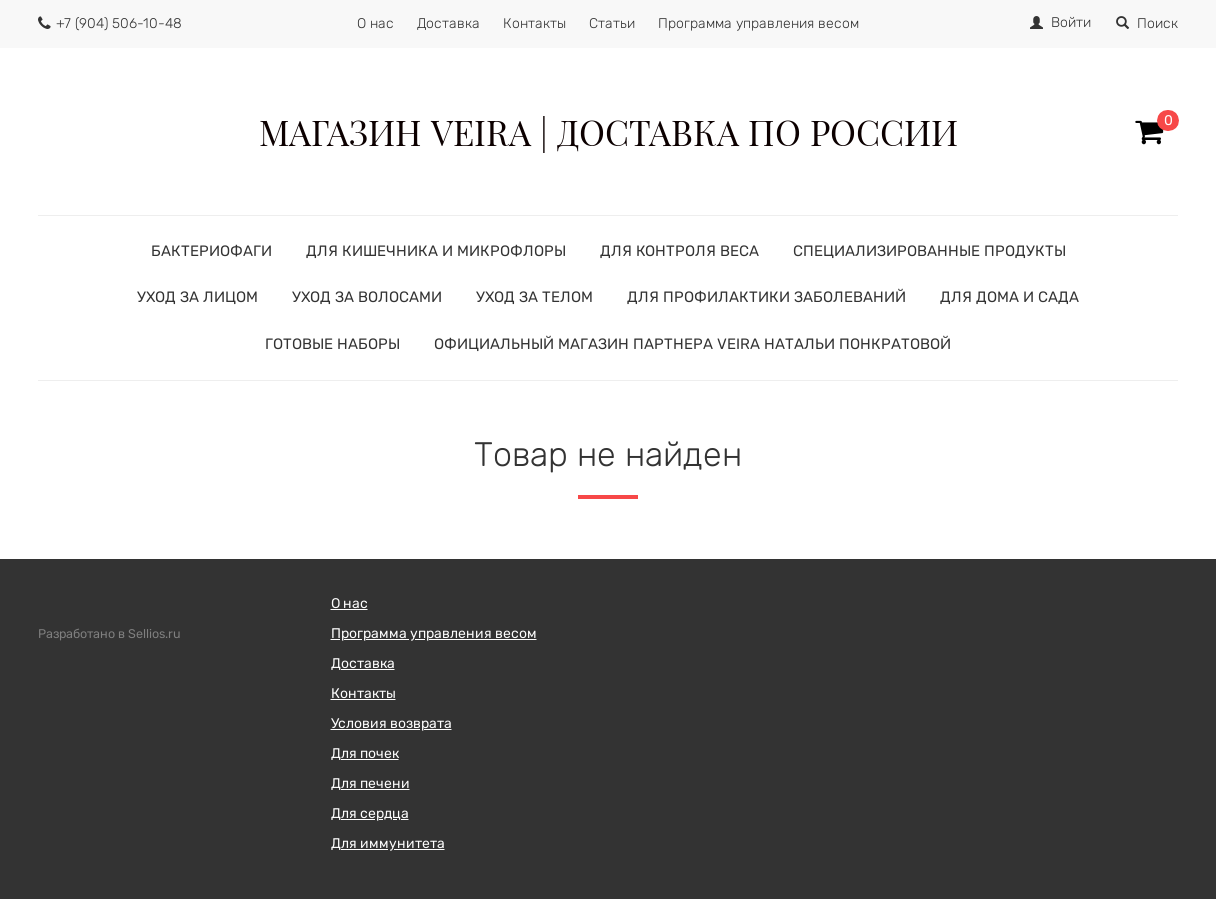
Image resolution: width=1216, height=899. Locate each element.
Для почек (365, 753)
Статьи (612, 23)
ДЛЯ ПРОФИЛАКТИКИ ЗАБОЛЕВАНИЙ (766, 297)
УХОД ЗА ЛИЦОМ (197, 297)
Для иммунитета (388, 843)
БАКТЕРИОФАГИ (211, 251)
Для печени (370, 783)
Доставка (448, 23)
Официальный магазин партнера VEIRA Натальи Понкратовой (692, 344)
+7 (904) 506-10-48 (119, 23)
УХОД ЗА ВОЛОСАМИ (367, 297)
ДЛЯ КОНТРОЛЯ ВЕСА (679, 251)
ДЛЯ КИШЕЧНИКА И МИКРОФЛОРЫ (436, 251)
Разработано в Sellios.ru (109, 633)
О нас (375, 23)
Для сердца (370, 813)
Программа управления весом (758, 23)
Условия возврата (391, 723)
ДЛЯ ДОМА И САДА (1009, 297)
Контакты (534, 23)
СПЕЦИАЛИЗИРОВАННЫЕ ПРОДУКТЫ (929, 251)
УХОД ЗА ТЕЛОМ (534, 297)
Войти (1071, 22)
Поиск (1147, 23)
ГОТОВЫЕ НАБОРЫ (332, 344)
